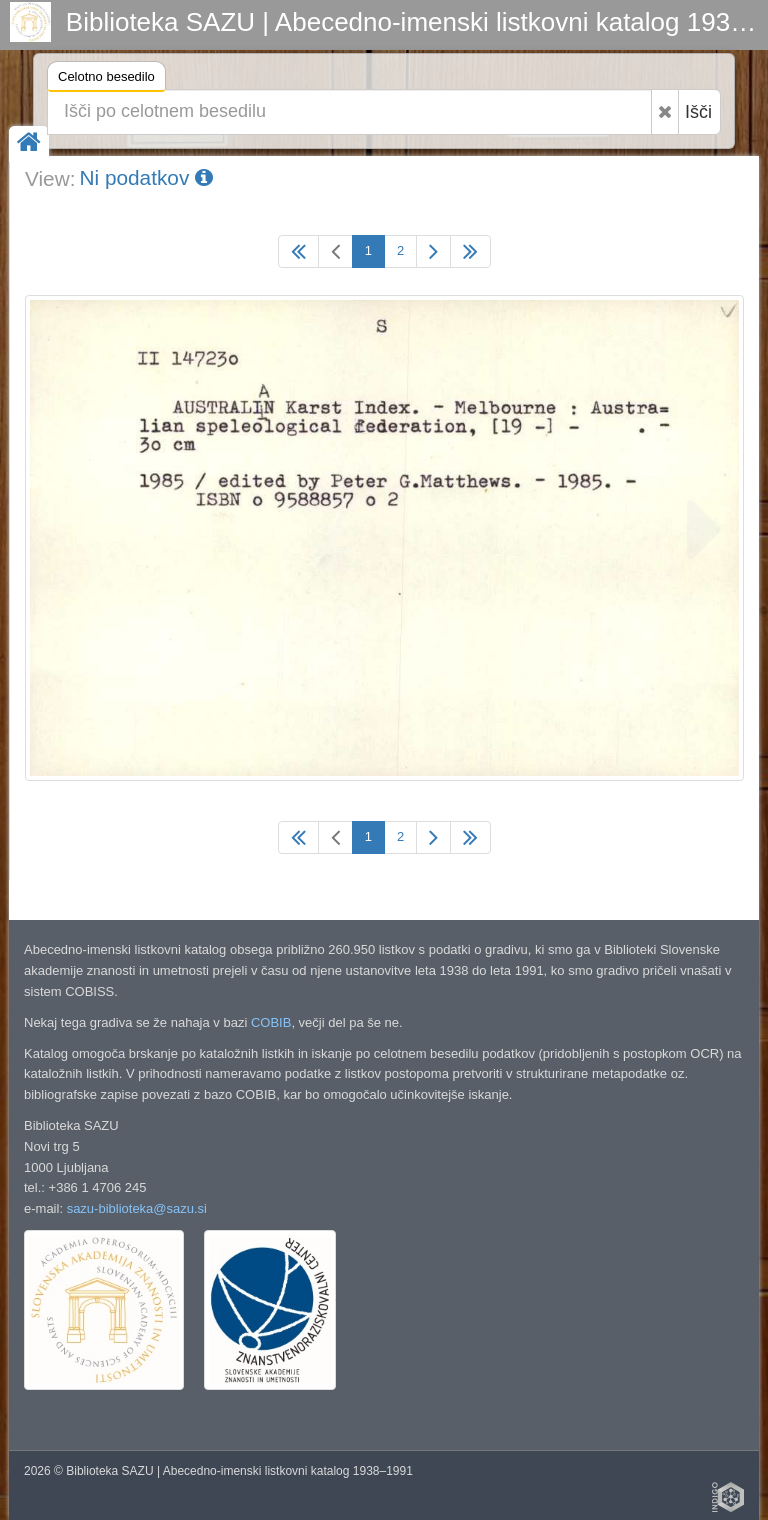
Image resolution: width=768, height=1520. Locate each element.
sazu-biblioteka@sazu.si (137, 1208)
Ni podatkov (146, 177)
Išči (698, 112)
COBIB (271, 1022)
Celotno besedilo (106, 79)
